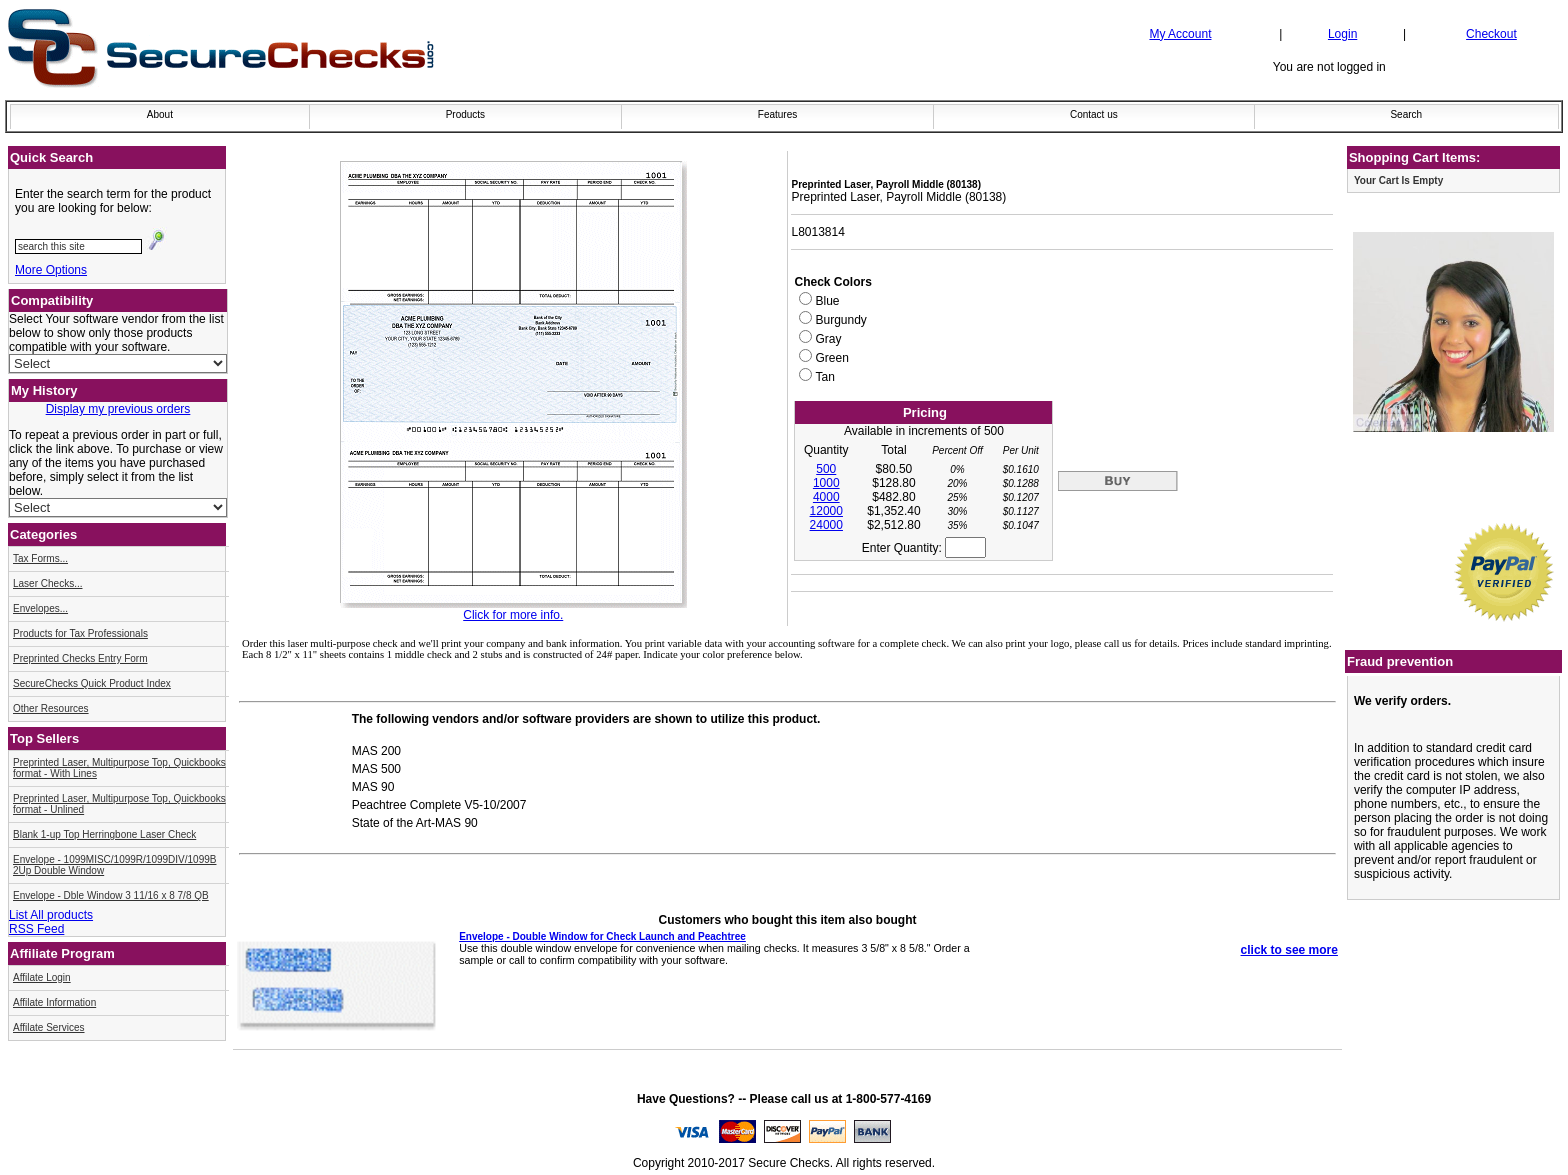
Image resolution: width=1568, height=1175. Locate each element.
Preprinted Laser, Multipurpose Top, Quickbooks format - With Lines (119, 768)
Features (777, 114)
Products (465, 114)
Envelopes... (40, 608)
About (160, 114)
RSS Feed (36, 929)
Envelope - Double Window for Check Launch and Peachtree (602, 936)
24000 (826, 525)
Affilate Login (42, 977)
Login (1342, 34)
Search (1406, 114)
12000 (826, 511)
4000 (826, 497)
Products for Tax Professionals (80, 633)
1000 (826, 483)
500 (826, 469)
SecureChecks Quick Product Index (92, 683)
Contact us (1094, 114)
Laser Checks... (47, 583)
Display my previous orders (118, 409)
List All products (51, 915)
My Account (1180, 34)
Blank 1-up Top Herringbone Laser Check (104, 834)
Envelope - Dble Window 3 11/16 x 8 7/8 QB (111, 895)
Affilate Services (49, 1027)
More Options (51, 270)
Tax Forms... (40, 558)
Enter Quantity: (924, 548)
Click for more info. (513, 615)
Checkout (1491, 34)
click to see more (1289, 950)
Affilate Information (54, 1002)
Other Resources (51, 708)
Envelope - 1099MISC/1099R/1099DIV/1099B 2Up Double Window (114, 865)
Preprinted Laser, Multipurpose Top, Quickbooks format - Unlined (119, 804)
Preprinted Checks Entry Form (80, 658)
